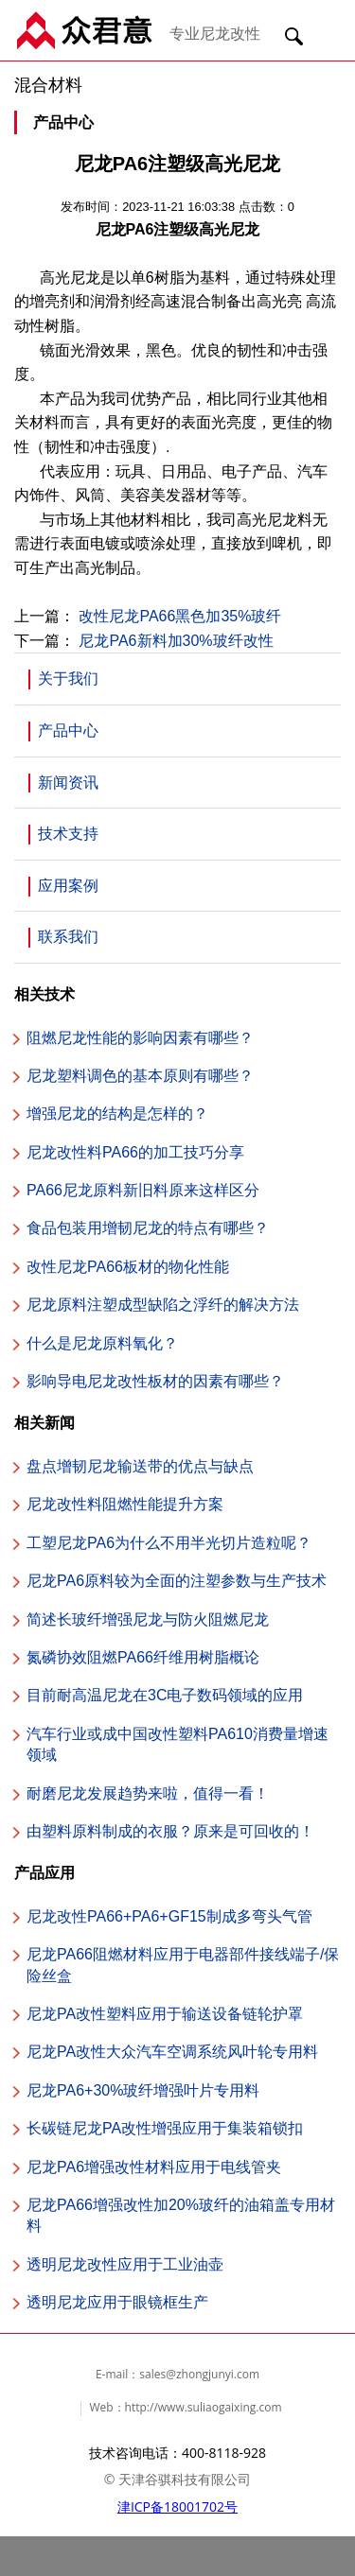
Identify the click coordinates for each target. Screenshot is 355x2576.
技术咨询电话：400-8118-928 (177, 2453)
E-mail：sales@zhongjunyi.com (177, 2374)
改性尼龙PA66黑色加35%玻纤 (180, 616)
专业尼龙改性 (214, 33)
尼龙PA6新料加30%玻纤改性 (176, 641)
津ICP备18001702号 (177, 2506)
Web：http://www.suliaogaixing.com (185, 2407)
